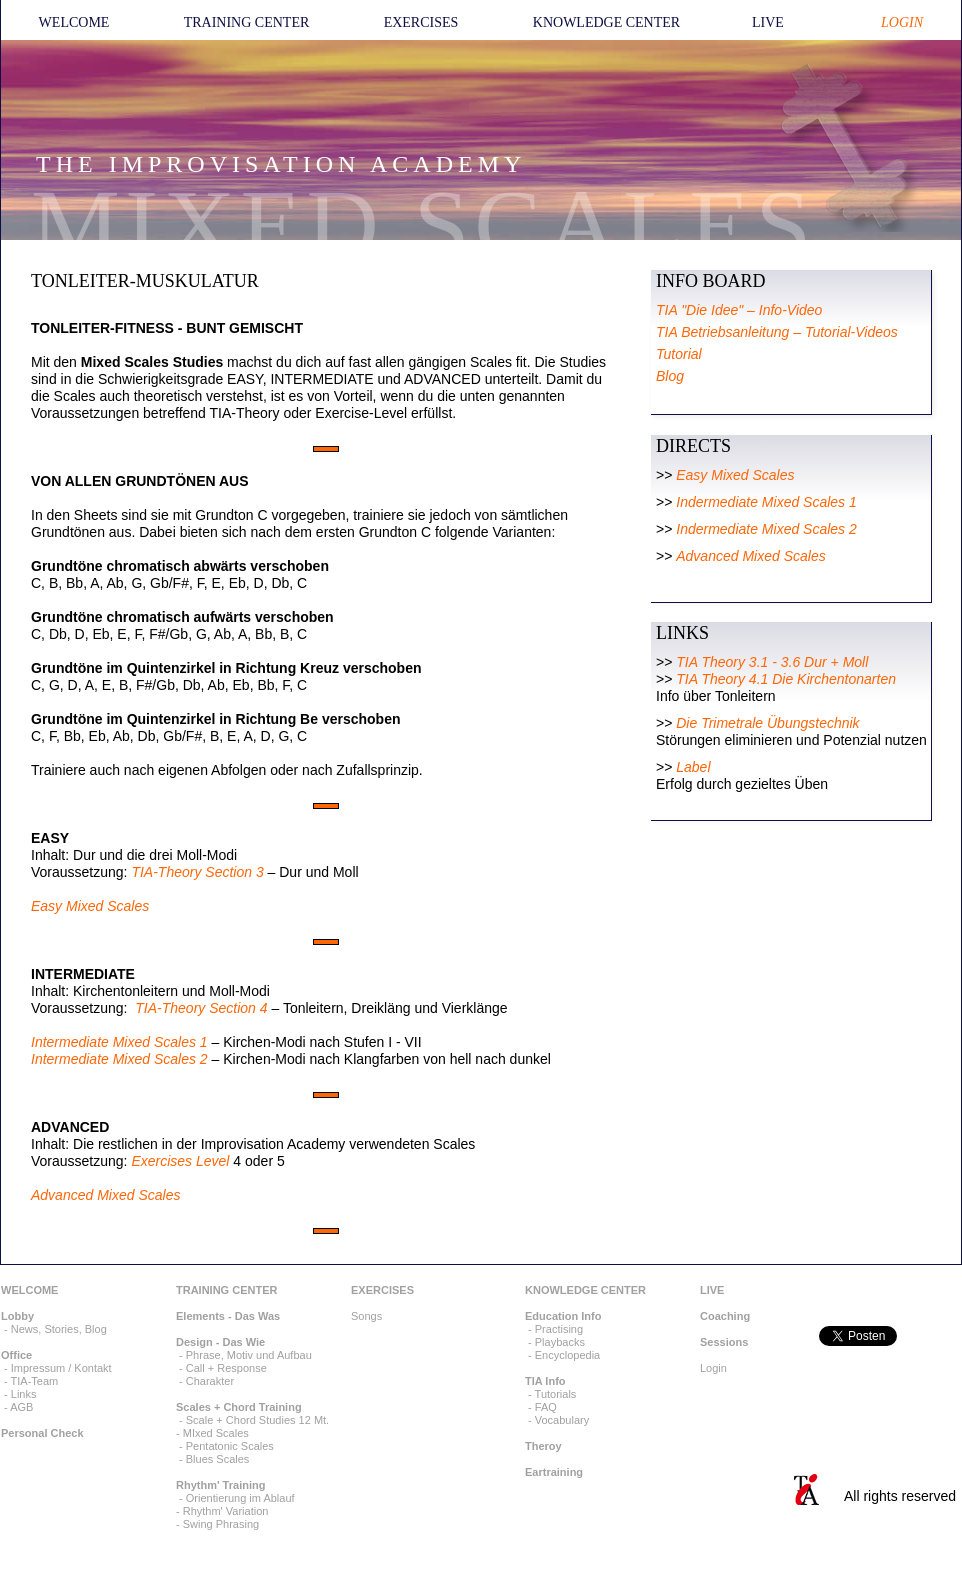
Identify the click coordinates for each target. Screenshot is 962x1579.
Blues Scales (218, 1459)
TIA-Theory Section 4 (201, 1008)
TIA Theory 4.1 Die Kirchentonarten (786, 679)
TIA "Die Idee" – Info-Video (739, 310)
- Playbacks (555, 1342)
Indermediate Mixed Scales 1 (766, 502)
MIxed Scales (216, 1433)
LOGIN (902, 22)
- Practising (554, 1329)
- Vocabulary (557, 1420)
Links (24, 1394)
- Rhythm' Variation (222, 1511)
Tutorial (679, 354)
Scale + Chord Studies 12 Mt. (257, 1420)
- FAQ (541, 1407)
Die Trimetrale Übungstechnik (767, 723)
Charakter (210, 1381)
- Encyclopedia (562, 1355)
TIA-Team (35, 1381)
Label (693, 767)
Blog (670, 376)
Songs (366, 1316)
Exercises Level (180, 1161)
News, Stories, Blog (59, 1329)
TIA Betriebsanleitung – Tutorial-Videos (777, 332)
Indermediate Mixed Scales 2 (766, 529)
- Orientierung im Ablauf (235, 1498)
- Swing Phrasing (217, 1524)
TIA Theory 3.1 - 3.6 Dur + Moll (772, 662)
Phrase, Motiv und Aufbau (249, 1355)
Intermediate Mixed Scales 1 (119, 1042)
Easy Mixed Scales (90, 906)
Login (713, 1368)
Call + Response (226, 1368)
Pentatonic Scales (230, 1446)
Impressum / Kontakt (61, 1368)
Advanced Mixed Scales (105, 1195)
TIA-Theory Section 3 (197, 872)
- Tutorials (550, 1394)
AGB (21, 1407)
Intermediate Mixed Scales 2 (119, 1059)
